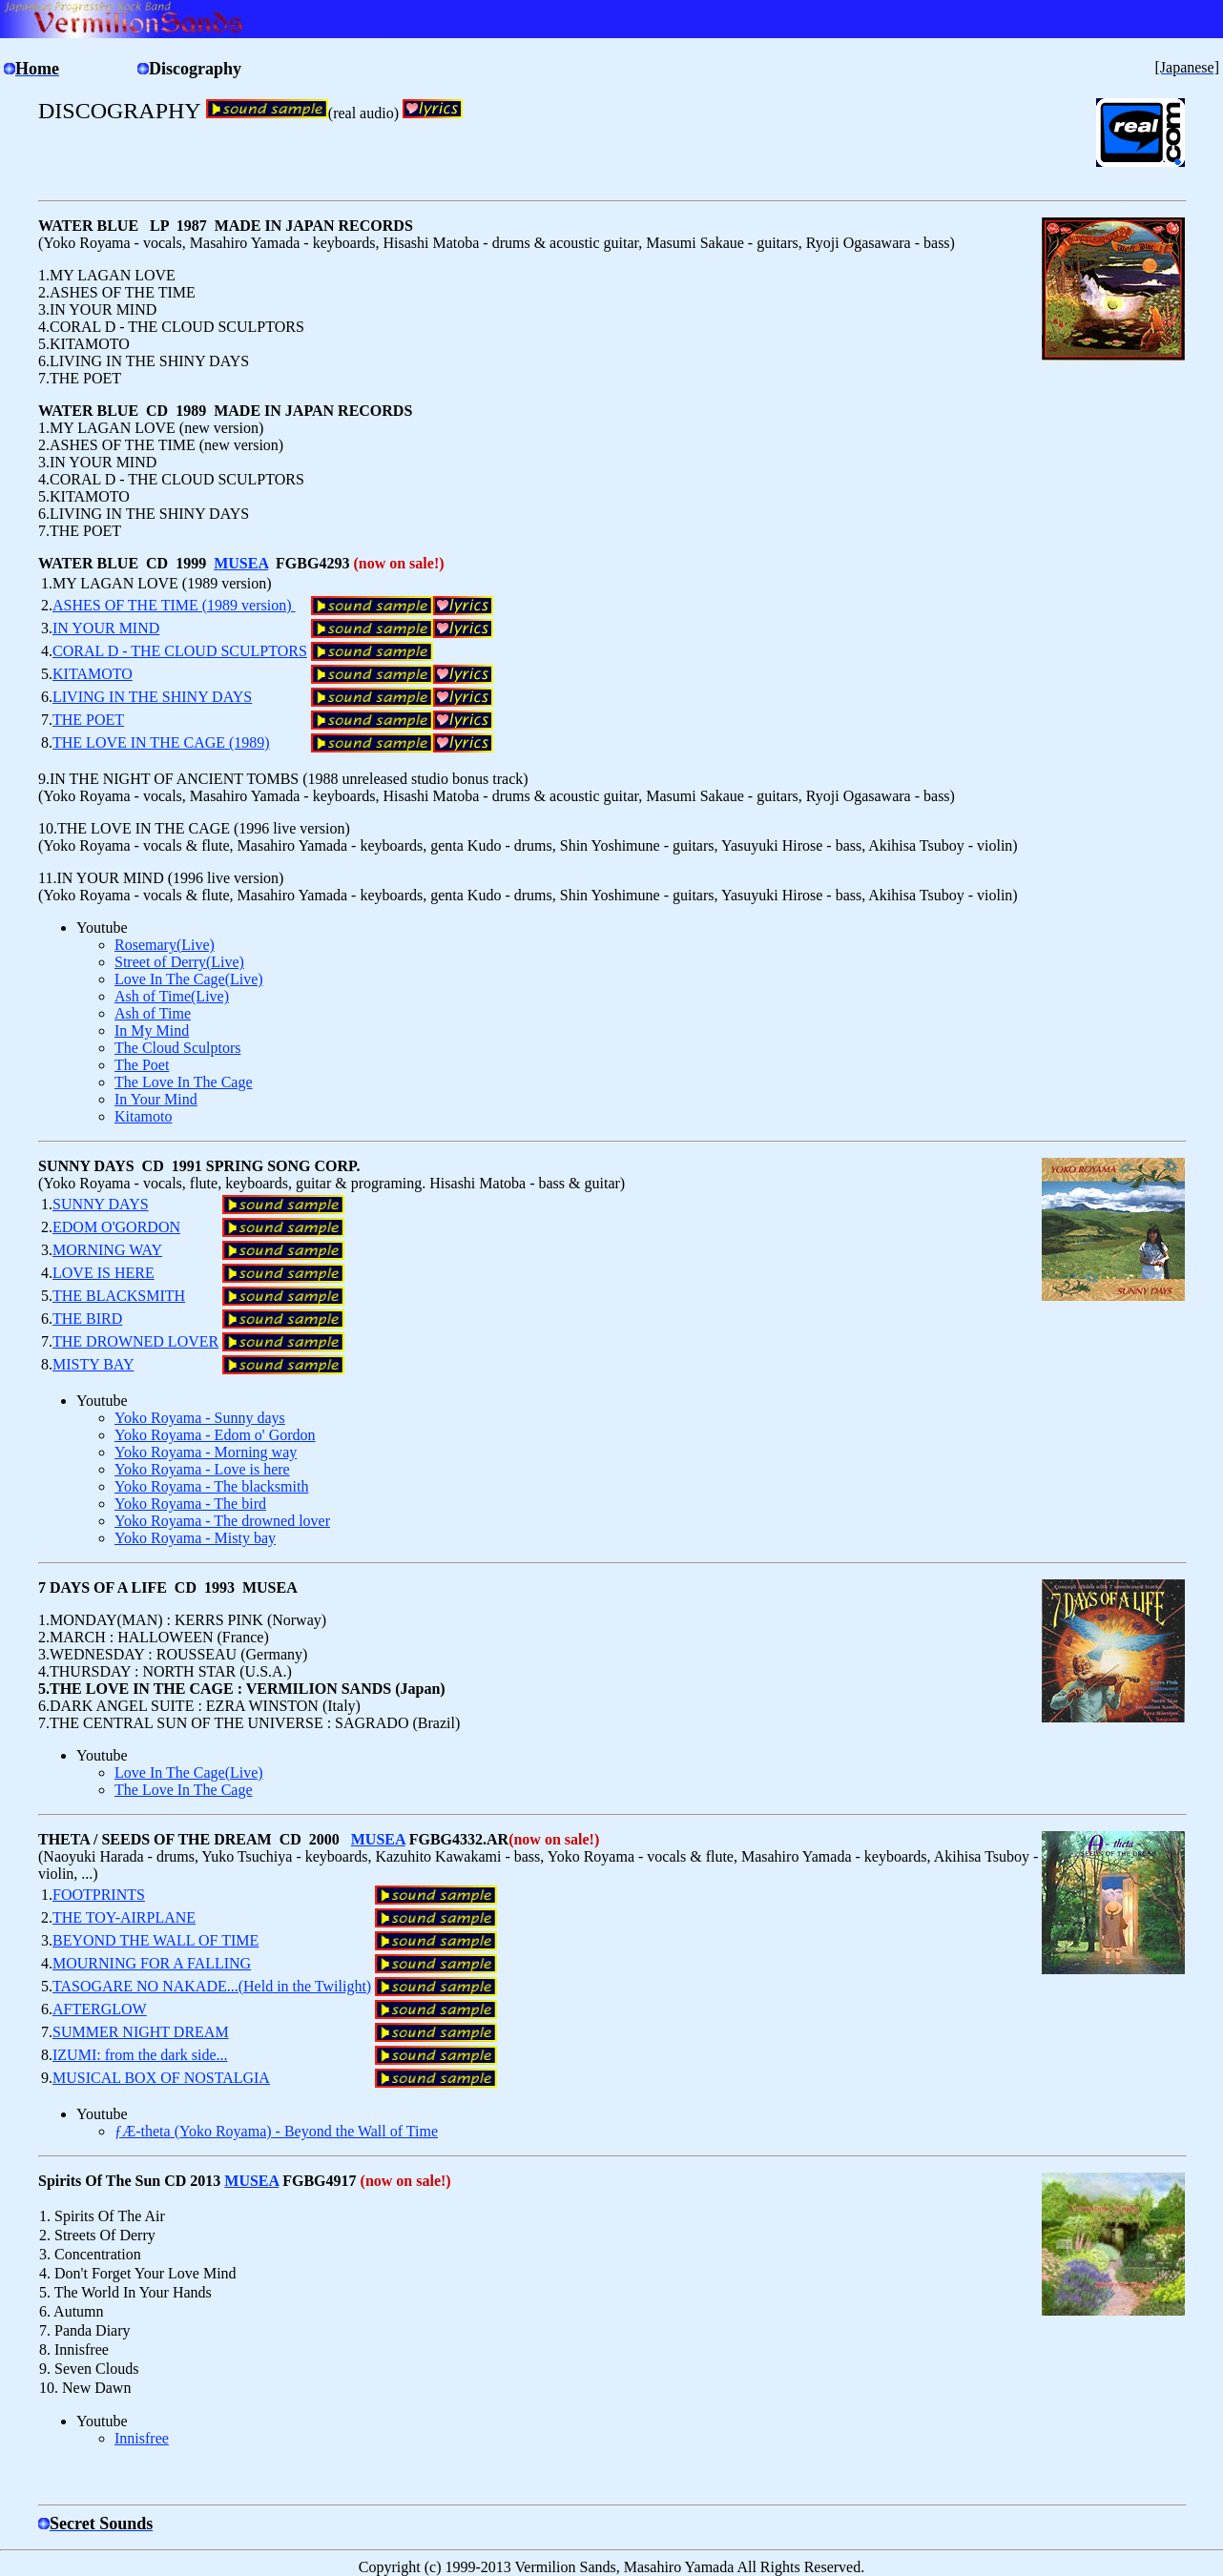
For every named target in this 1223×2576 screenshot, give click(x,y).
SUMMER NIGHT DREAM (140, 2032)
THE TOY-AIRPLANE (124, 1917)
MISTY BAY (93, 1364)
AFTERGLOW (99, 2009)
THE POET (88, 719)
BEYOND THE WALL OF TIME (155, 1940)
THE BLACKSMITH (118, 1296)
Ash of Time (152, 1013)
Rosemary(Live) (164, 945)
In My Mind (151, 1030)
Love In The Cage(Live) (188, 979)
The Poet (141, 1065)
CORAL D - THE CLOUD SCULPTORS (179, 651)
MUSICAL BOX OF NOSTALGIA (161, 2078)
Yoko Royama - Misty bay (195, 1538)
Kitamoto (143, 1116)
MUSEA (241, 563)
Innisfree (141, 2438)
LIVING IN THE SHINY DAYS (152, 697)
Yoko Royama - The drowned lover (222, 1521)
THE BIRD (87, 1318)
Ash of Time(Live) (171, 996)
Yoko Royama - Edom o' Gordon (215, 1435)
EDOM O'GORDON (116, 1227)
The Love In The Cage (183, 1082)
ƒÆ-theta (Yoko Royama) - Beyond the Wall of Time (276, 2131)
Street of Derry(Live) (179, 962)
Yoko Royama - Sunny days (199, 1418)
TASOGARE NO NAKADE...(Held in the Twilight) (211, 1986)
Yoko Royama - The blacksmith (211, 1486)
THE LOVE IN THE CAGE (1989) (161, 742)
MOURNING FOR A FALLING (151, 1963)
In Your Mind (155, 1099)
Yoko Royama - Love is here (202, 1469)
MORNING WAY (107, 1250)
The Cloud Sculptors (177, 1048)
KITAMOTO (92, 674)
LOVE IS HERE (103, 1273)
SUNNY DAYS (100, 1204)
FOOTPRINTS (98, 1894)
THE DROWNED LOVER (135, 1341)
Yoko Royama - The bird (190, 1503)
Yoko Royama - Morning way (205, 1452)
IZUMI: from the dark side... (140, 2055)
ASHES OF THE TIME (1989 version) (174, 605)
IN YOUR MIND (105, 628)
